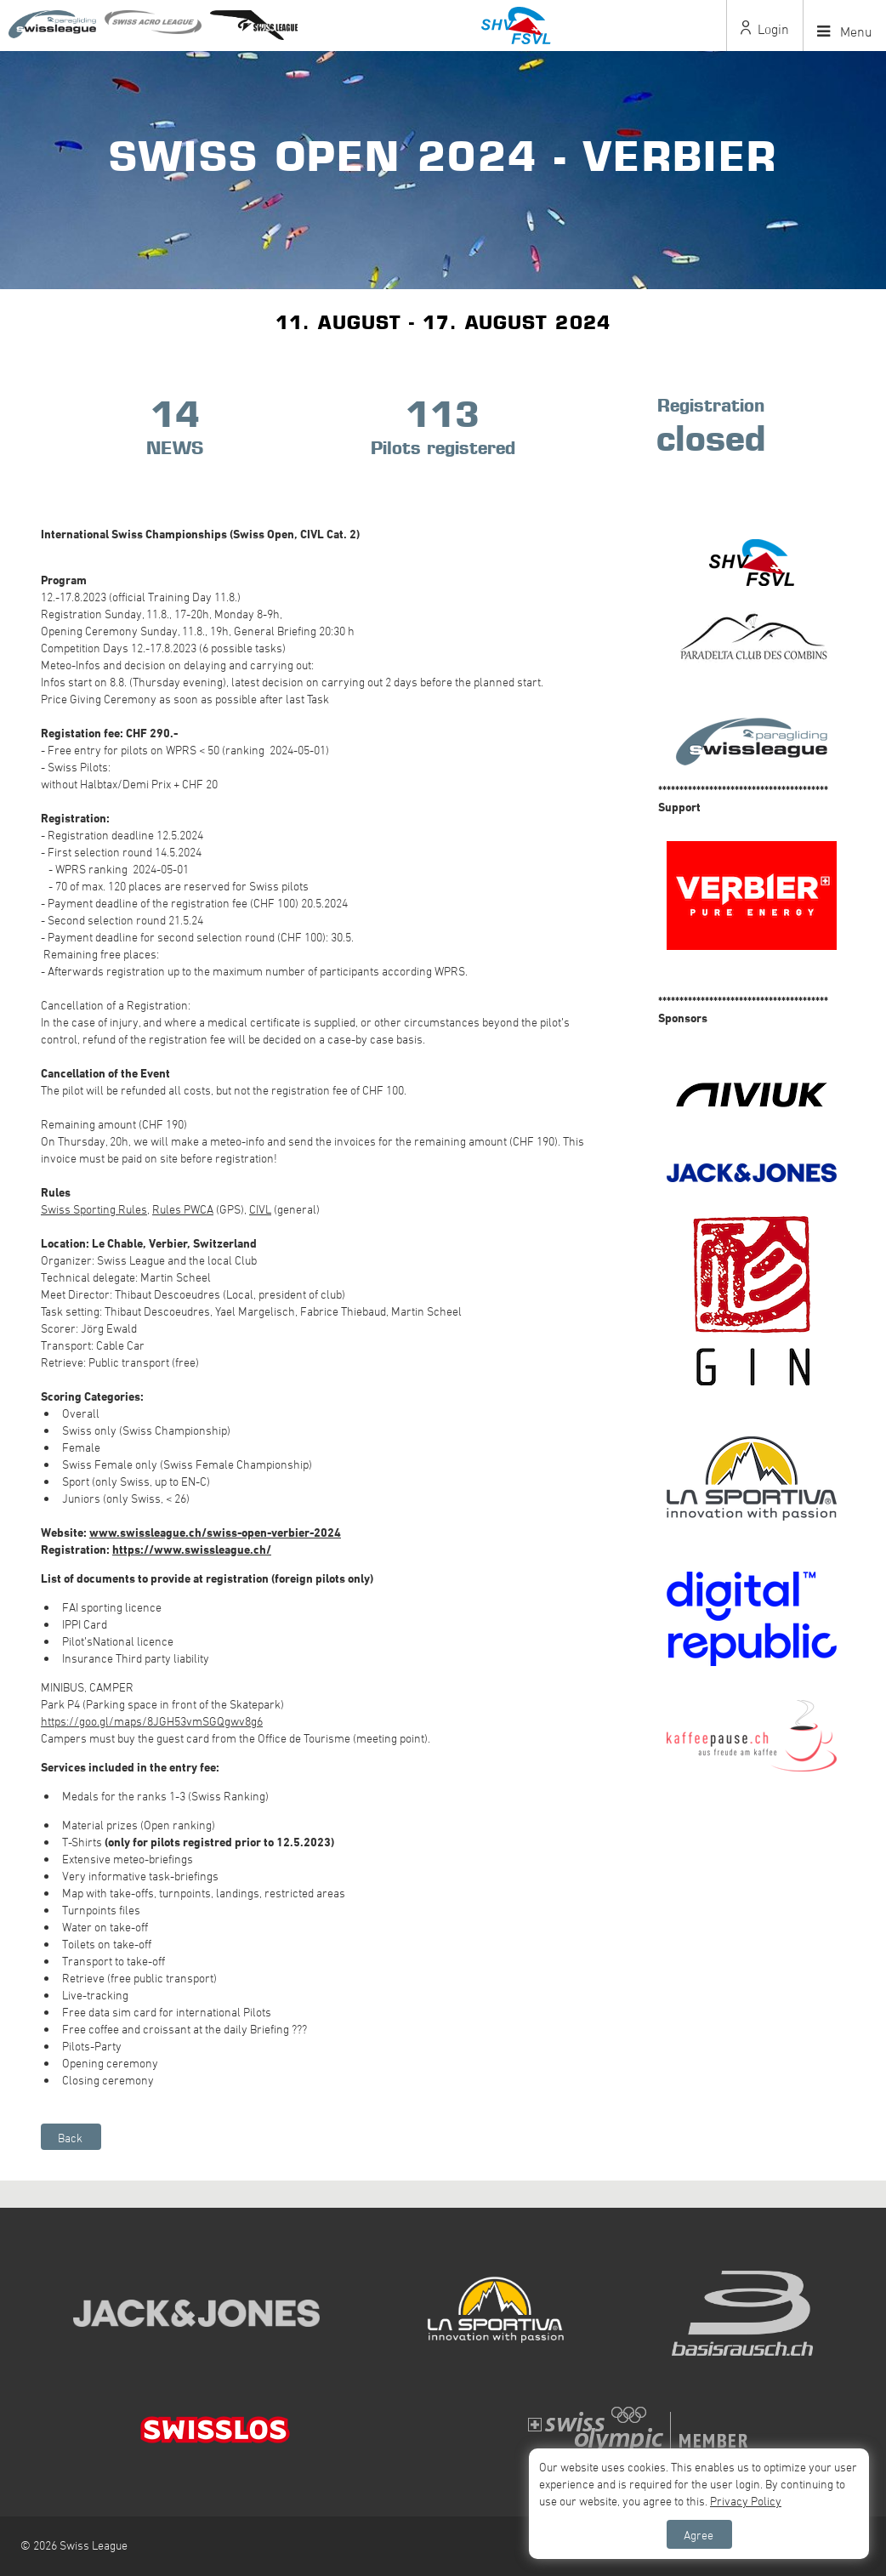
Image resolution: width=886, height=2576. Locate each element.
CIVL (260, 1209)
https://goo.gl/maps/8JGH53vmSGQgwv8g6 (152, 1721)
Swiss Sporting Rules (94, 1209)
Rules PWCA (182, 1209)
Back (70, 2137)
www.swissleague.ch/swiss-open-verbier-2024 (215, 1532)
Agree (698, 2535)
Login (765, 29)
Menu (844, 31)
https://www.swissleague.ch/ (191, 1549)
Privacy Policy (745, 2501)
